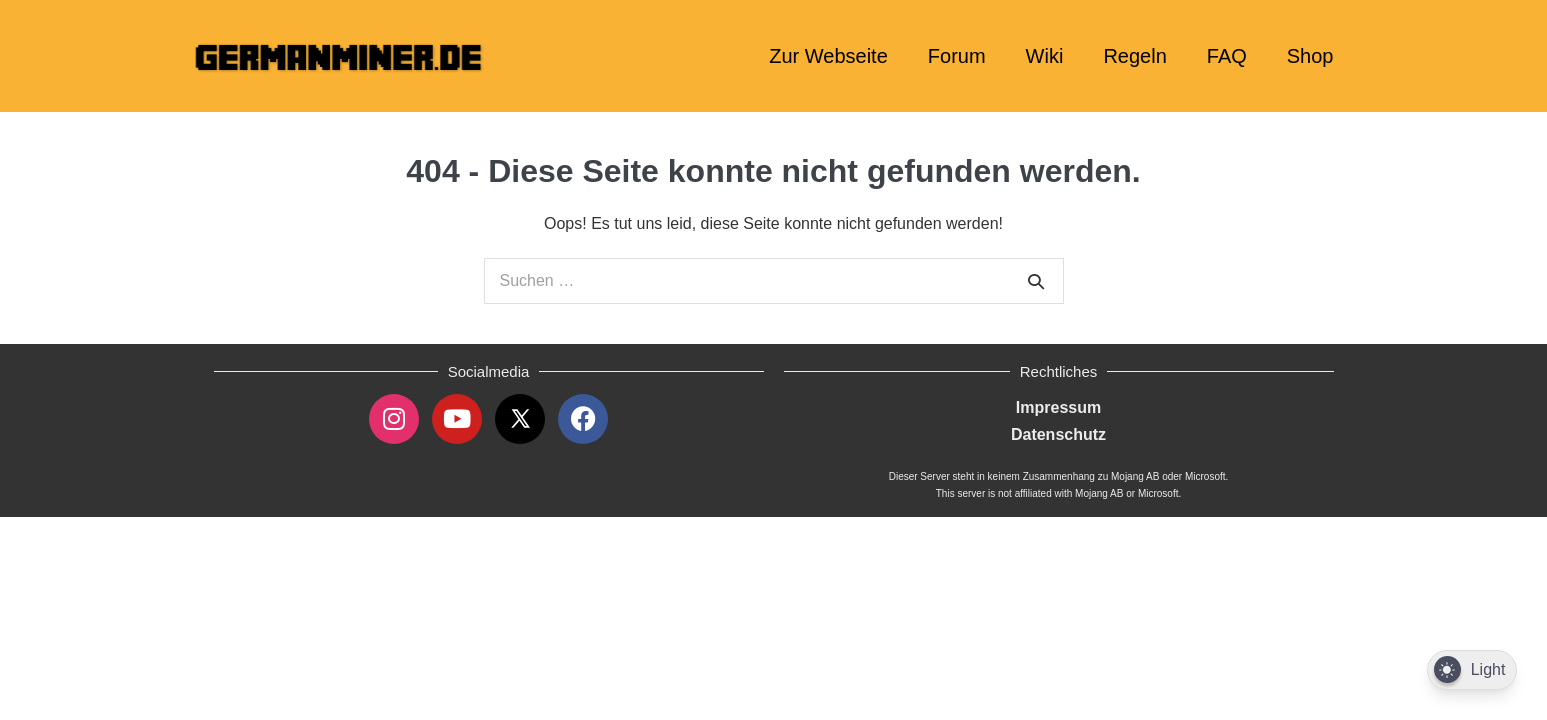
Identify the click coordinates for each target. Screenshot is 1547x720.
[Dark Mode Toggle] (1472, 670)
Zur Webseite (828, 56)
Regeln (1134, 56)
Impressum (1058, 407)
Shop (1310, 56)
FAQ (1227, 56)
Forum (957, 56)
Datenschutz (1058, 434)
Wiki (1045, 56)
